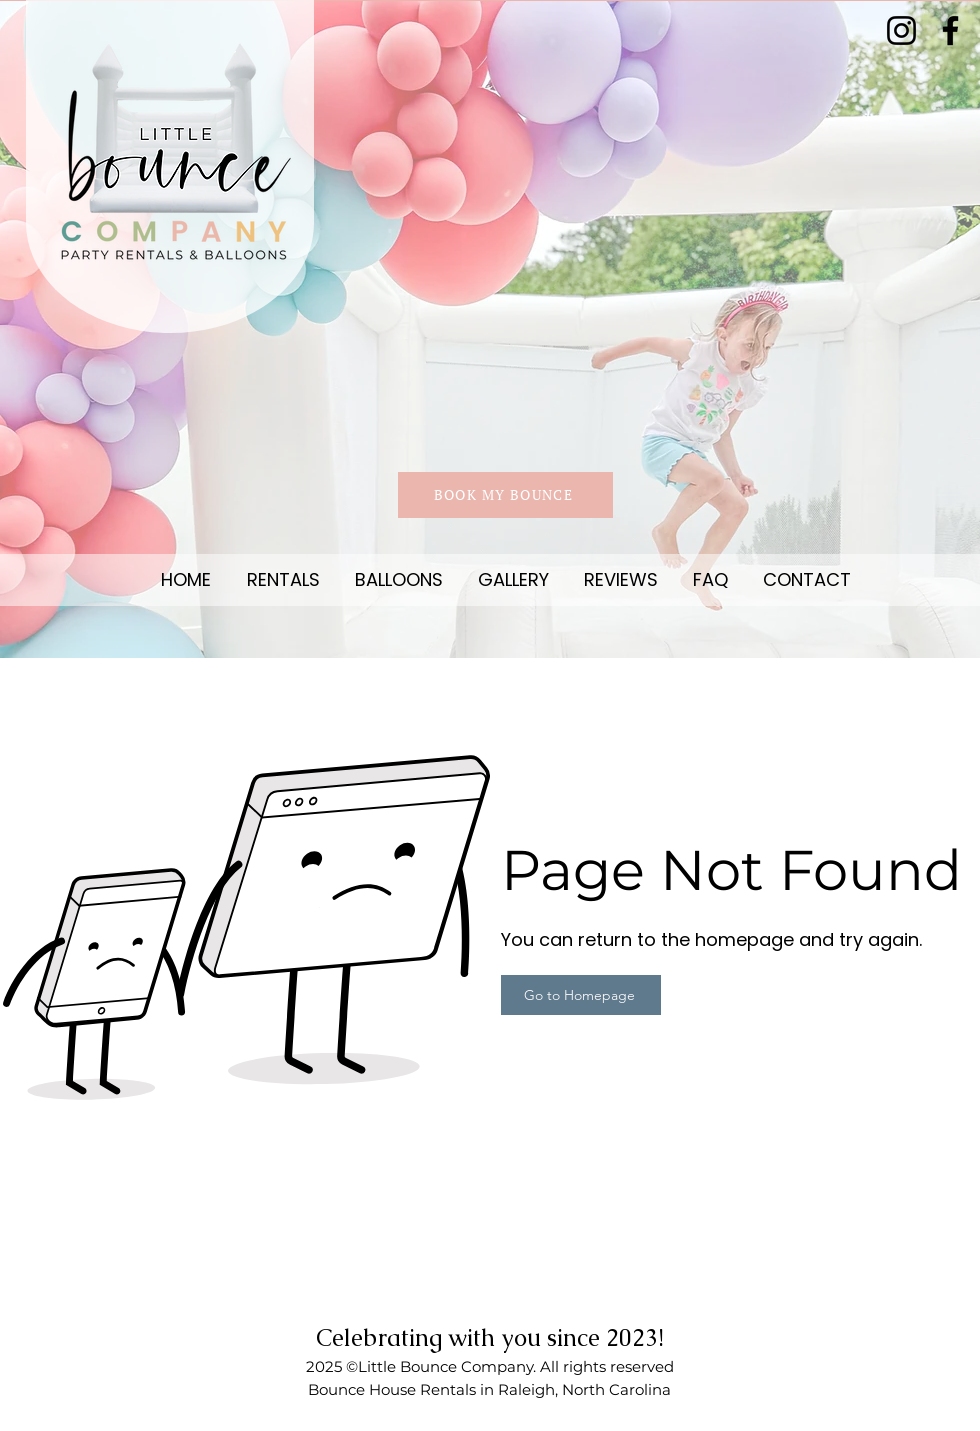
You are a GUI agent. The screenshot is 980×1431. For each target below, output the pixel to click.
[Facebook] (950, 30)
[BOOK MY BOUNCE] (505, 495)
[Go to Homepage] (581, 995)
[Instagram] (901, 30)
